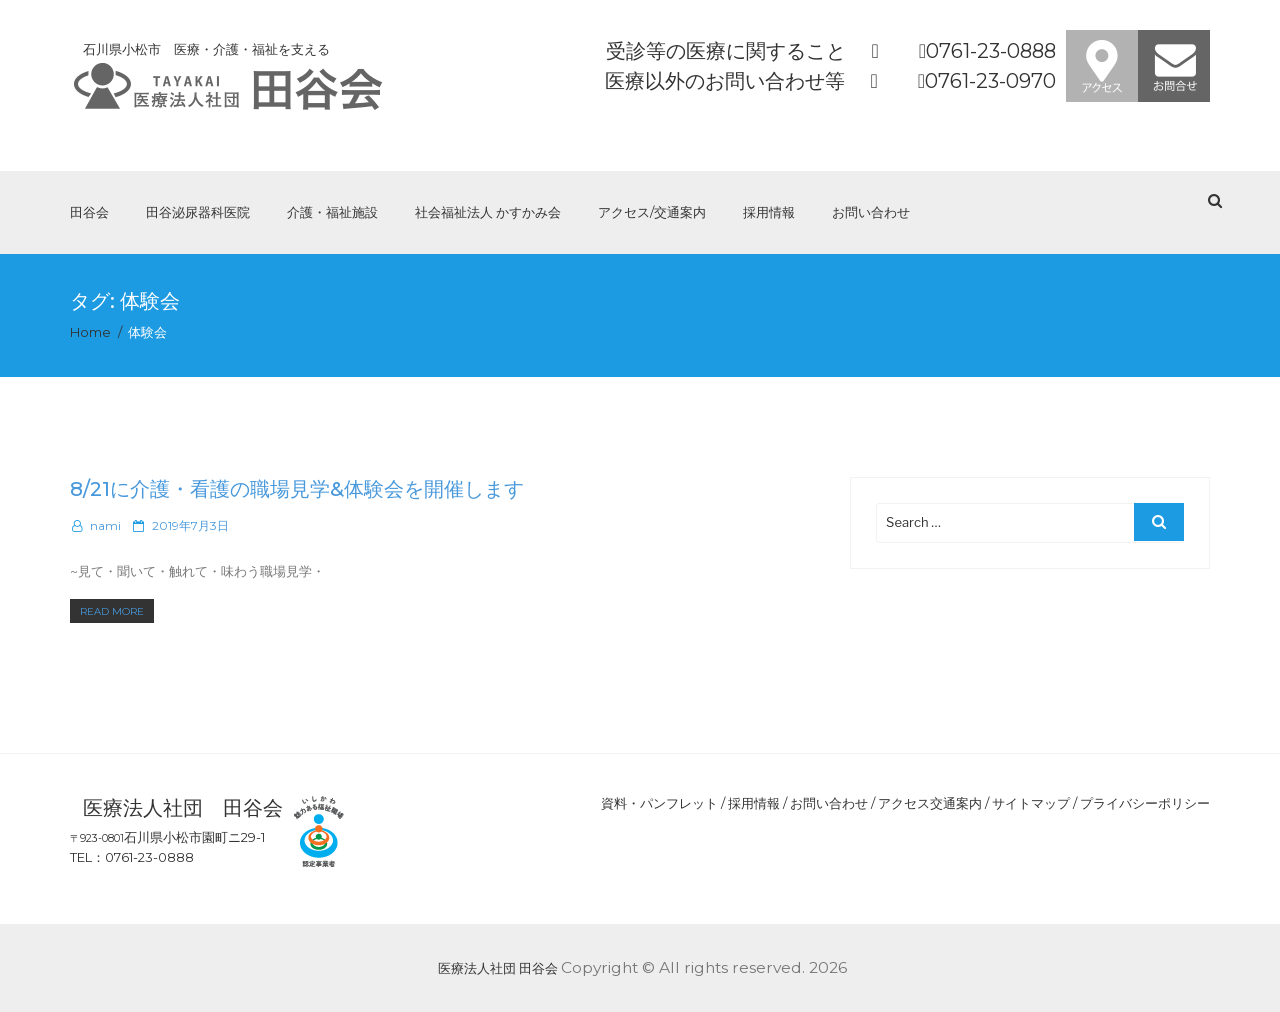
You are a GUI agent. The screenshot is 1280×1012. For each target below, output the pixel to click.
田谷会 (89, 212)
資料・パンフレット (659, 803)
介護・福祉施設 (332, 212)
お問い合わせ (871, 212)
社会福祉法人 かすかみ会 (488, 212)
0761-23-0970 (990, 81)
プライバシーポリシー (1145, 803)
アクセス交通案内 (930, 803)
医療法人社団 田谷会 (498, 968)
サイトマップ (1031, 803)
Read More (117, 611)
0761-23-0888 (991, 51)
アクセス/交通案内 (652, 212)
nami (105, 525)
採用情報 (769, 212)
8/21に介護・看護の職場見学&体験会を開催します (297, 489)
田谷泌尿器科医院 (198, 212)
